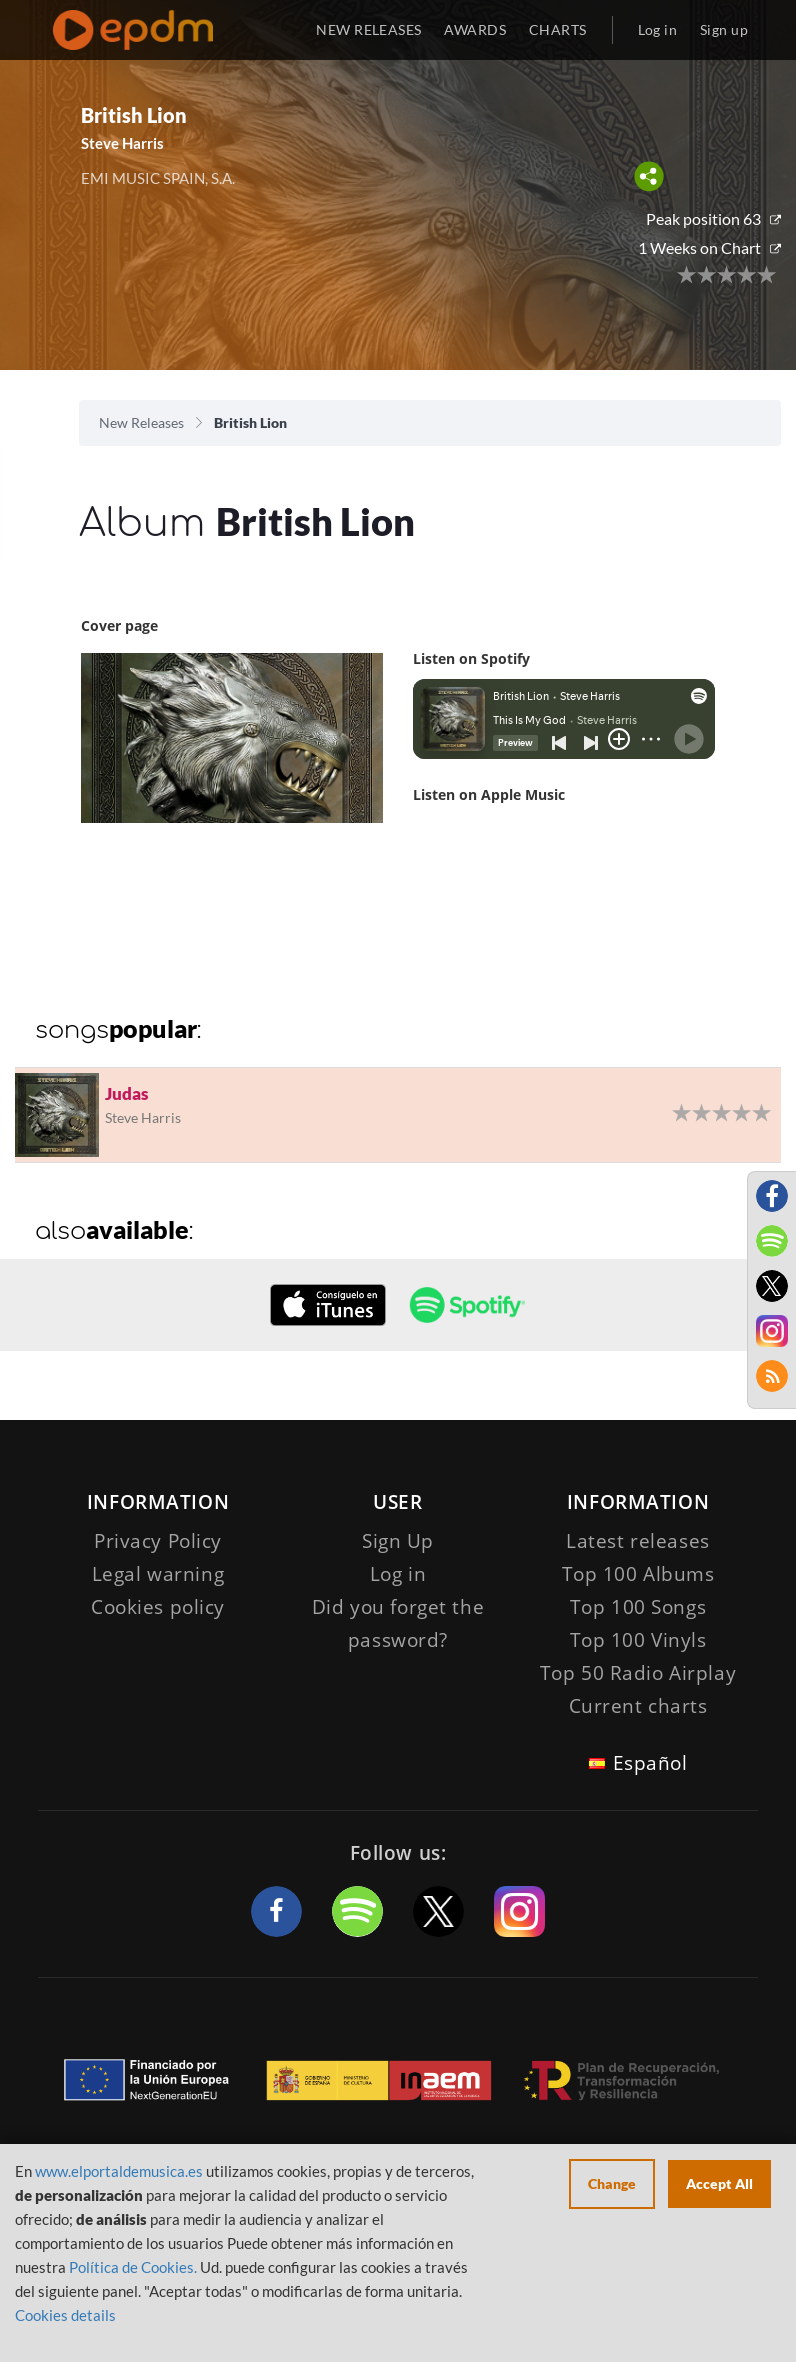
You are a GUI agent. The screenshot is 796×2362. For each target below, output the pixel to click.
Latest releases (638, 1541)
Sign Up (398, 1541)
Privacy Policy (158, 1541)
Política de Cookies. (133, 2267)
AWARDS (475, 29)
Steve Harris (122, 143)
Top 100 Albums (638, 1574)
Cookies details (65, 2315)
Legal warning (158, 1574)
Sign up (724, 29)
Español (650, 1763)
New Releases (141, 422)
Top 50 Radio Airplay (638, 1673)
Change (612, 2183)
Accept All (719, 2183)
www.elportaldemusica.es (119, 2171)
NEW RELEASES (368, 29)
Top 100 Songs (638, 1607)
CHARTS (558, 29)
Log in (658, 29)
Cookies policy (158, 1607)
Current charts (638, 1706)
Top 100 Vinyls (638, 1640)
